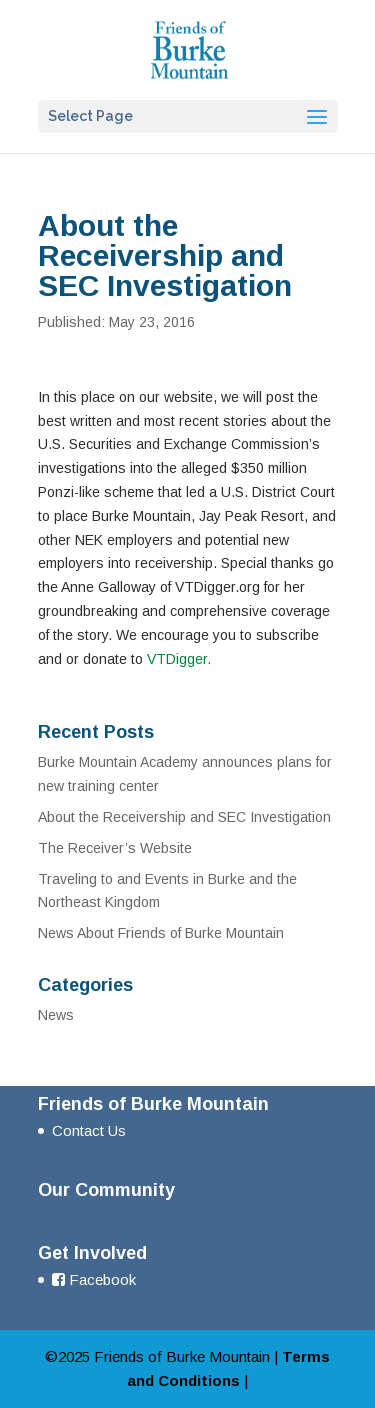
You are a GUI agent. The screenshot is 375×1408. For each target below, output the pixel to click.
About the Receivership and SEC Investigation (184, 817)
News (56, 1015)
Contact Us (89, 1130)
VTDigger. (179, 659)
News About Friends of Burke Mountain (161, 933)
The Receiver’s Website (115, 848)
